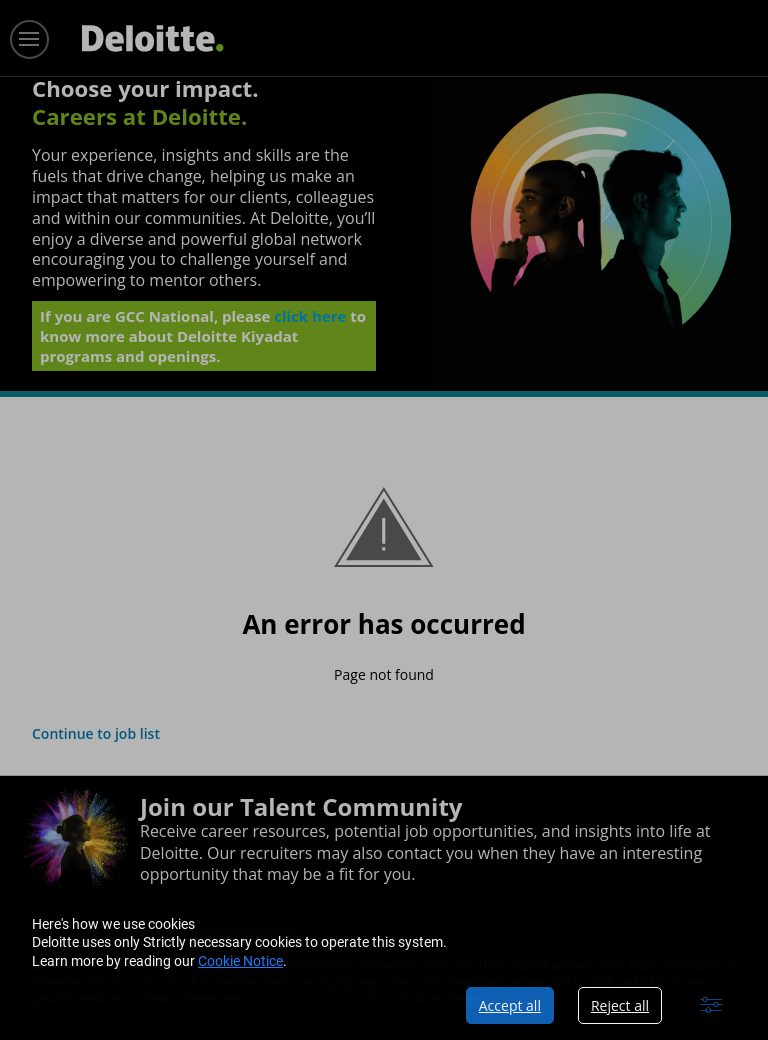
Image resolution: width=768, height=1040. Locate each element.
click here (310, 322)
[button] (711, 1005)
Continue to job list (96, 733)
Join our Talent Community (301, 806)
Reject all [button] (620, 1005)
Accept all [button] (510, 1005)
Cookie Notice (240, 961)
